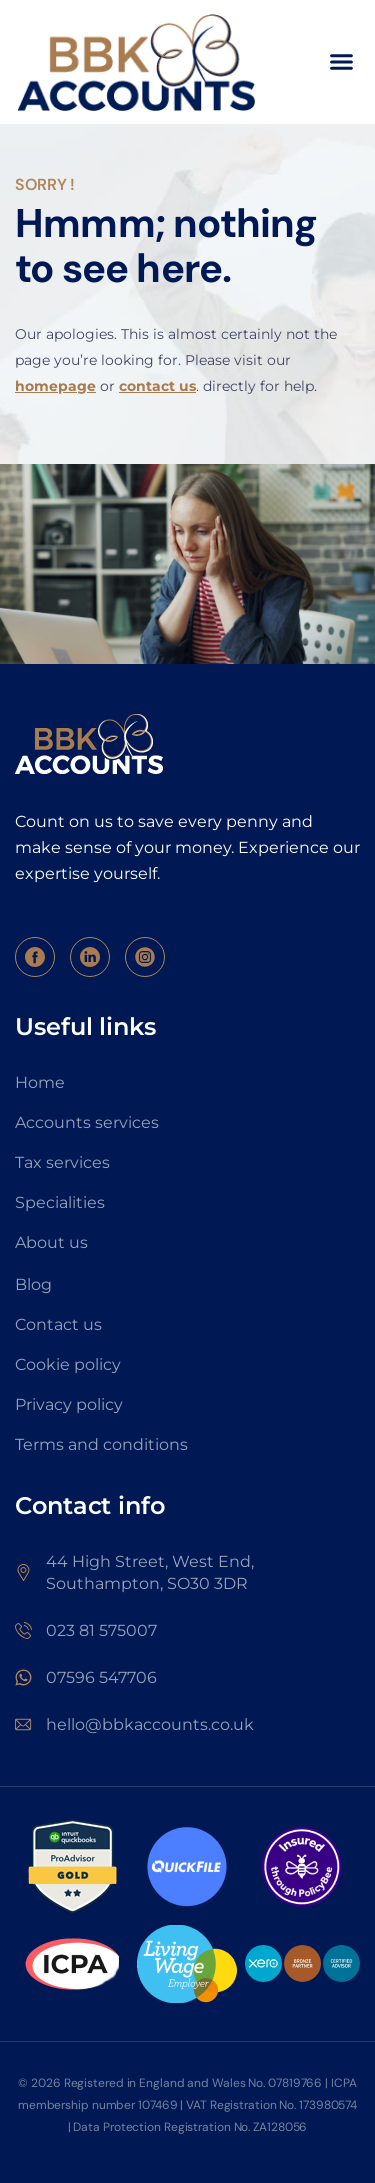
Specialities (60, 1202)
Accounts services (87, 1122)
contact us (157, 386)
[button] (342, 62)
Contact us (58, 1324)
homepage (55, 386)
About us (51, 1242)
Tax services (62, 1162)
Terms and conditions (101, 1444)
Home (40, 1082)
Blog (33, 1284)
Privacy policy (69, 1404)
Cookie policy (68, 1364)
